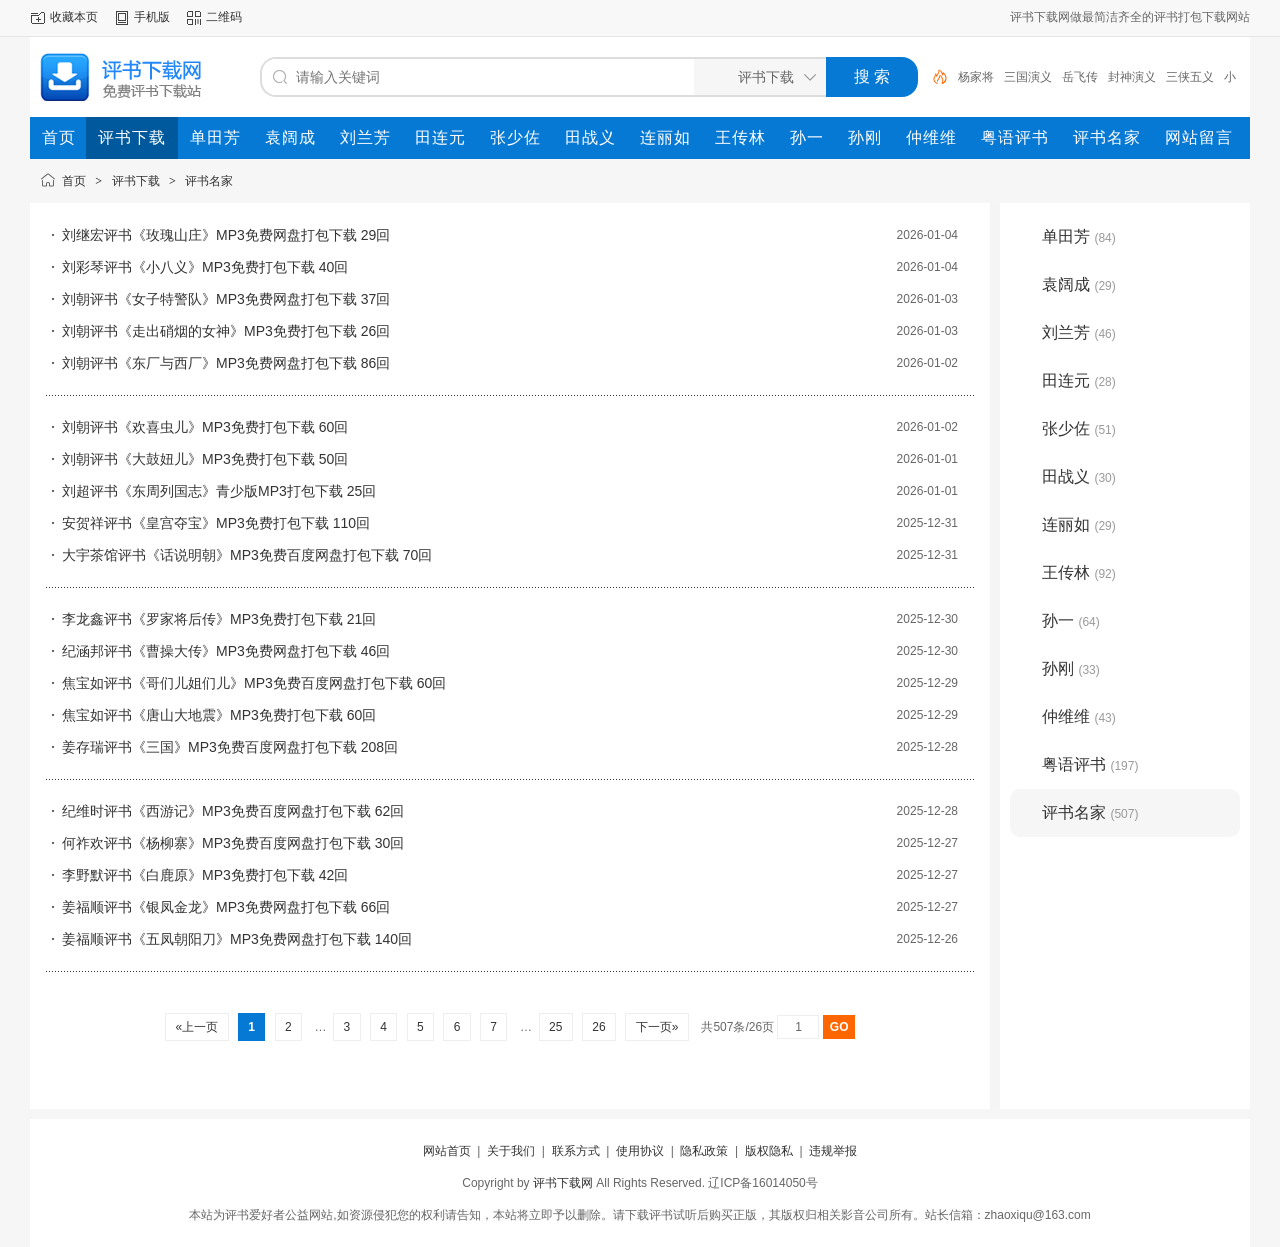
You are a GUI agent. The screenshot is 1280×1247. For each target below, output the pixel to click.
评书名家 (209, 181)
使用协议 (640, 1151)
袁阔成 (1079, 284)
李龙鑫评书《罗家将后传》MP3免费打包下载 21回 (219, 619)
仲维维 (1079, 716)
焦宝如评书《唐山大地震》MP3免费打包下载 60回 (219, 715)
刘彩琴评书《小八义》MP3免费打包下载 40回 (205, 267)
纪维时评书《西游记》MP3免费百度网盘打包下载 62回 (233, 811)
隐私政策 (704, 1151)
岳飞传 (1080, 77)
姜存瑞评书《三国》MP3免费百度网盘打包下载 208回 (230, 747)
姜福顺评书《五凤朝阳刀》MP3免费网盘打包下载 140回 (237, 939)
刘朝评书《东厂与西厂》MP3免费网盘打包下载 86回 (226, 363)
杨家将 (976, 77)
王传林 (1079, 572)
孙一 (1071, 620)
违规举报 (833, 1151)
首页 (74, 181)
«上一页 (196, 1027)
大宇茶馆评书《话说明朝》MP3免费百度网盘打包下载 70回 (247, 555)
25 (556, 1027)
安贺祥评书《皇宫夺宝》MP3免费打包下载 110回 (216, 523)
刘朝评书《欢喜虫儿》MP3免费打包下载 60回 (205, 427)
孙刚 (1071, 668)
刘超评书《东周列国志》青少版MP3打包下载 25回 (219, 491)
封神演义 (1132, 77)
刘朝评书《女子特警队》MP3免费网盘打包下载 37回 (226, 299)
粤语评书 (1090, 764)
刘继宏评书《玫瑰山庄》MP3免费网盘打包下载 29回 (226, 235)
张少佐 (1079, 428)
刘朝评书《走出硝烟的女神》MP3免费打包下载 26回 (226, 331)
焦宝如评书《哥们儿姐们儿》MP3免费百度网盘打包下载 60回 (254, 683)
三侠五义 (1190, 77)
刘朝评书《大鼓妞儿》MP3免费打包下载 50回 (205, 459)
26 (599, 1027)
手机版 (152, 17)
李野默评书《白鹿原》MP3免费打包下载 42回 (205, 875)
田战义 (1079, 476)
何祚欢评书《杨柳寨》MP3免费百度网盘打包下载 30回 (233, 843)
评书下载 (136, 181)
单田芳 (1079, 236)
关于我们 (511, 1151)
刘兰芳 (1079, 332)
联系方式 (576, 1151)
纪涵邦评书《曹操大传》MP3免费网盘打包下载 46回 (226, 651)
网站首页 (447, 1151)
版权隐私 (769, 1151)
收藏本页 (74, 17)
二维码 (224, 17)
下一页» (656, 1027)
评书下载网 (563, 1183)
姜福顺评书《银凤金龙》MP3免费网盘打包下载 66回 (226, 907)
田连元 (1079, 380)
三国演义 (1028, 77)
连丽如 (1079, 524)
